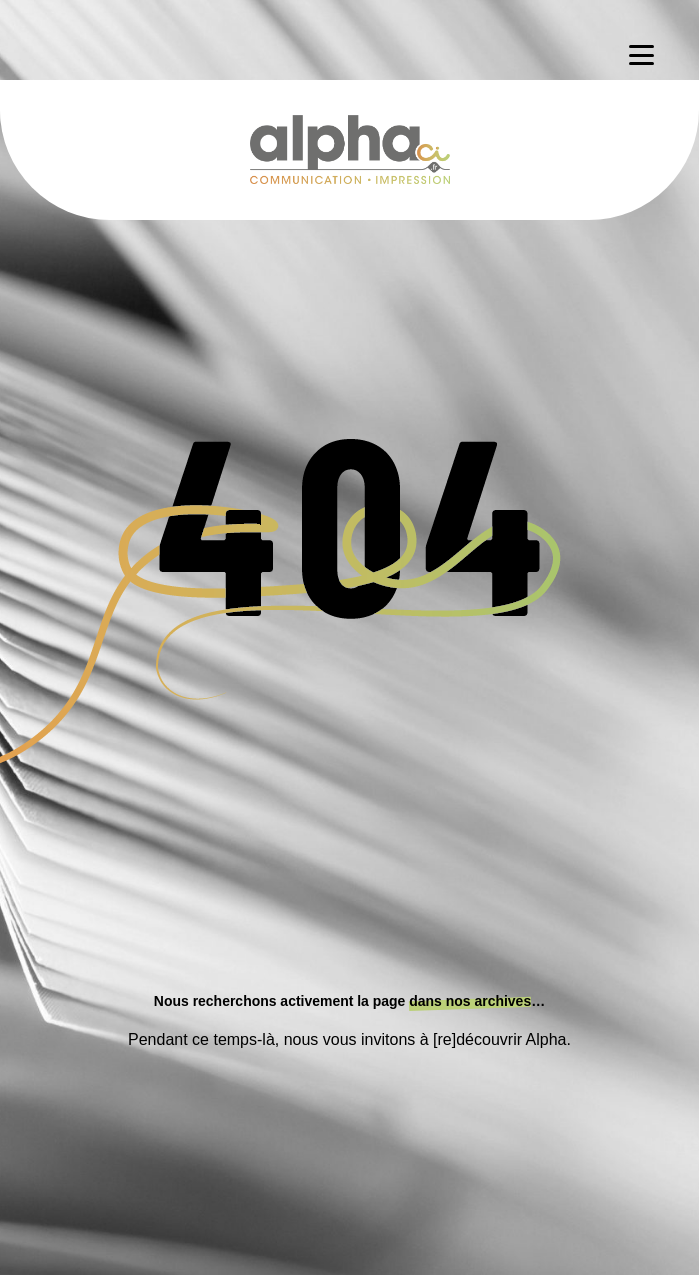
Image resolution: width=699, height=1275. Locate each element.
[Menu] (641, 55)
